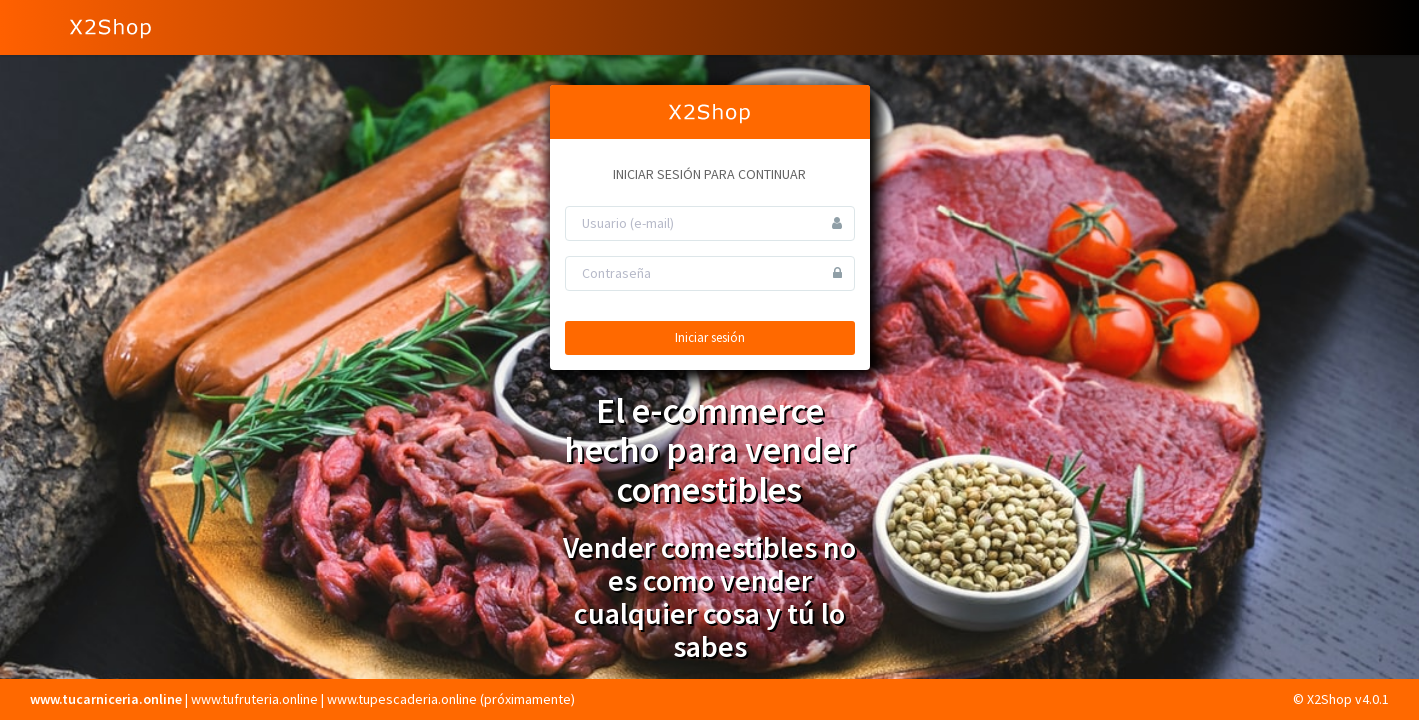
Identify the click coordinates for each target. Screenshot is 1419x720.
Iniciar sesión (710, 337)
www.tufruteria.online (254, 699)
